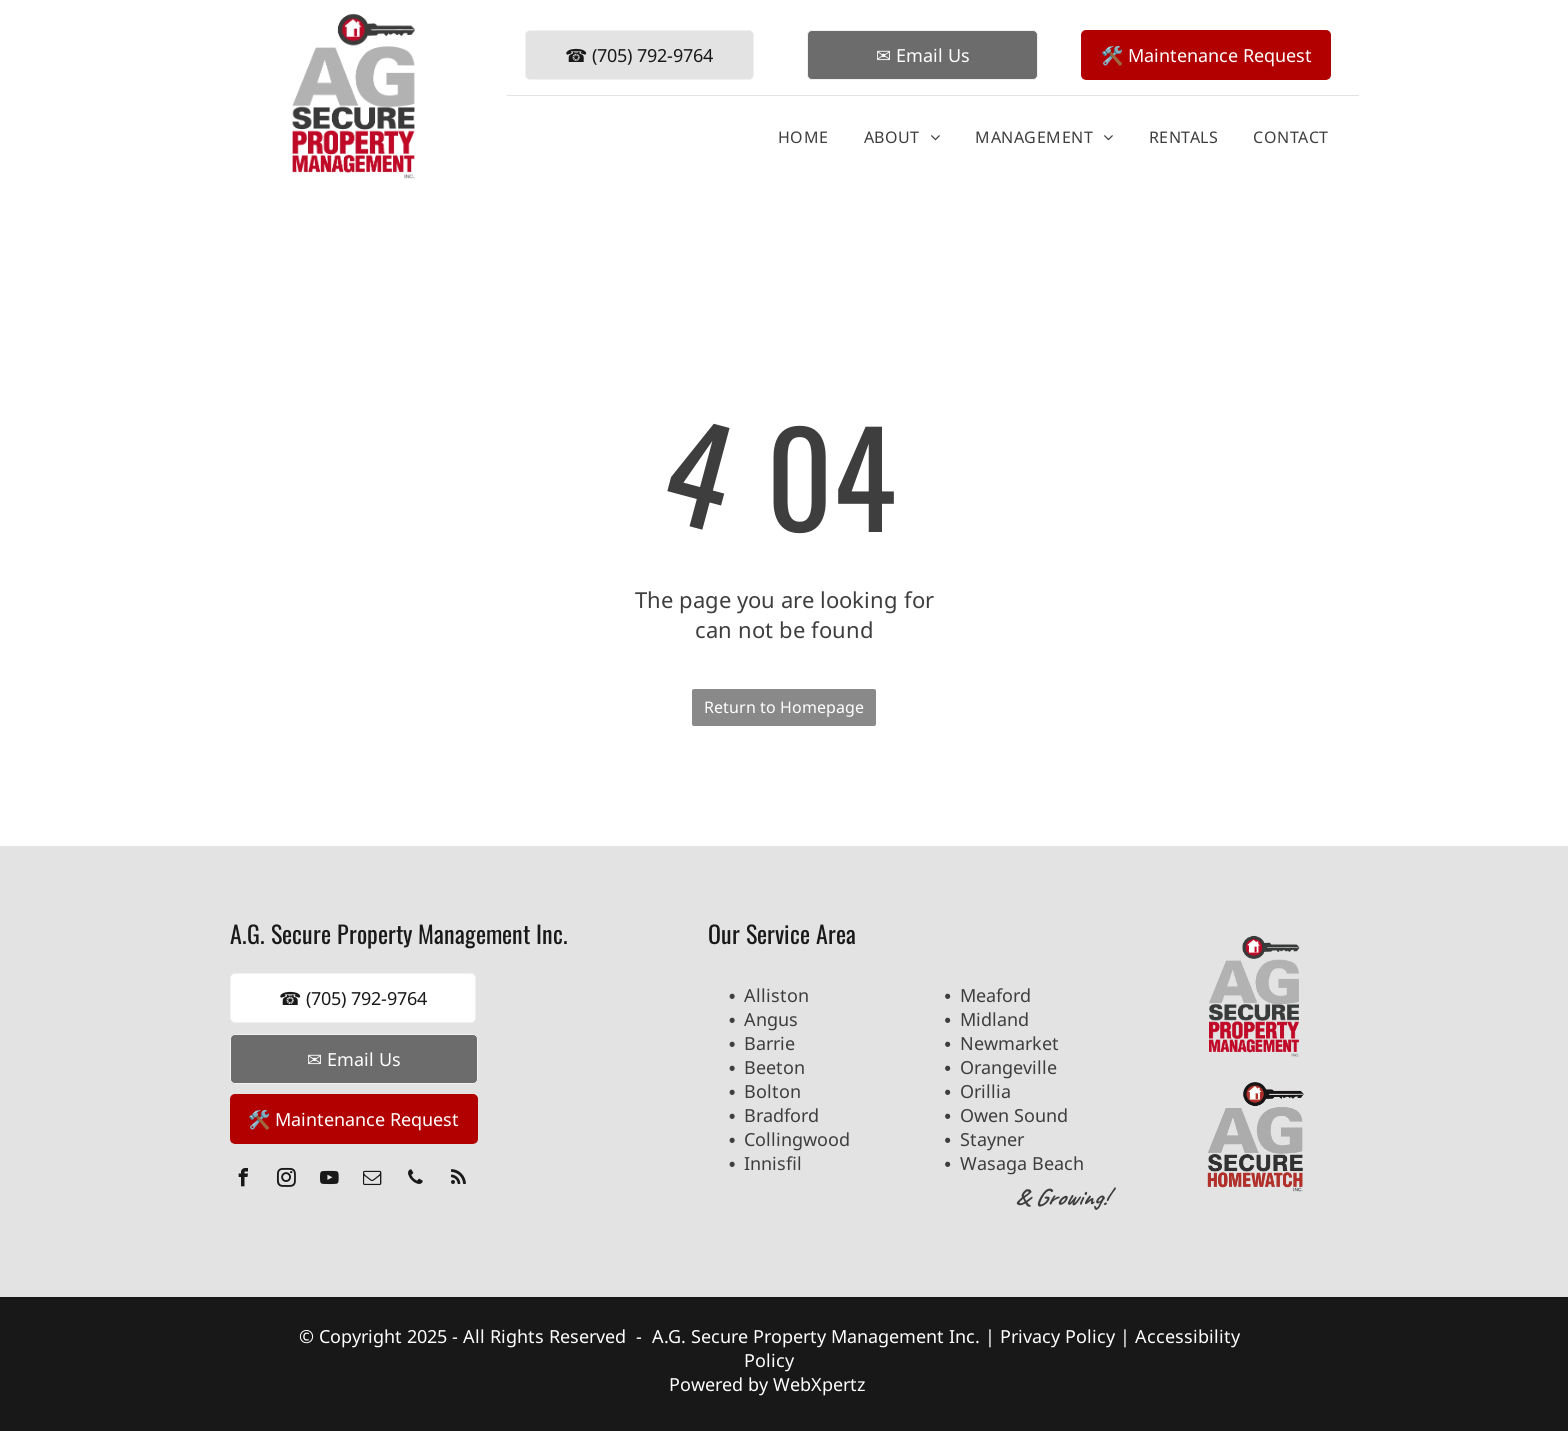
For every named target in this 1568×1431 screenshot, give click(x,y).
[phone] (416, 1180)
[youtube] (330, 1180)
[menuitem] (796, 137)
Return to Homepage (784, 707)
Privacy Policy (1057, 1336)
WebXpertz (821, 1384)
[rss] (459, 1180)
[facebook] (244, 1180)
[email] (373, 1180)
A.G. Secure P (708, 1336)
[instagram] (287, 1180)
